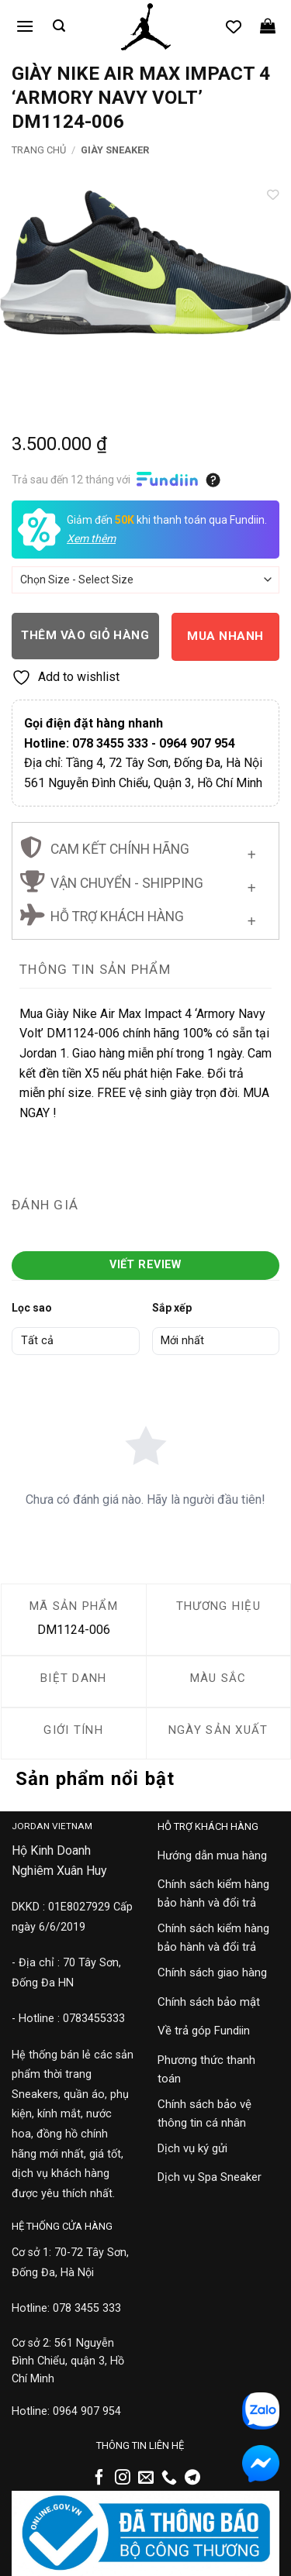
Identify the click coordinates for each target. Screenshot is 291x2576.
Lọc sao (32, 1308)
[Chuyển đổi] (252, 851)
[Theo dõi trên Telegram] (192, 2478)
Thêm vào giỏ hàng (85, 635)
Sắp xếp (172, 1308)
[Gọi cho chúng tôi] (169, 2478)
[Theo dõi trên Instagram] (122, 2478)
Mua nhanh (225, 636)
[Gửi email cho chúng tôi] (146, 2478)
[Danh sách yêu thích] (233, 26)
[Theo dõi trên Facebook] (99, 2478)
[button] (25, 26)
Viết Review (145, 1264)
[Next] (265, 307)
